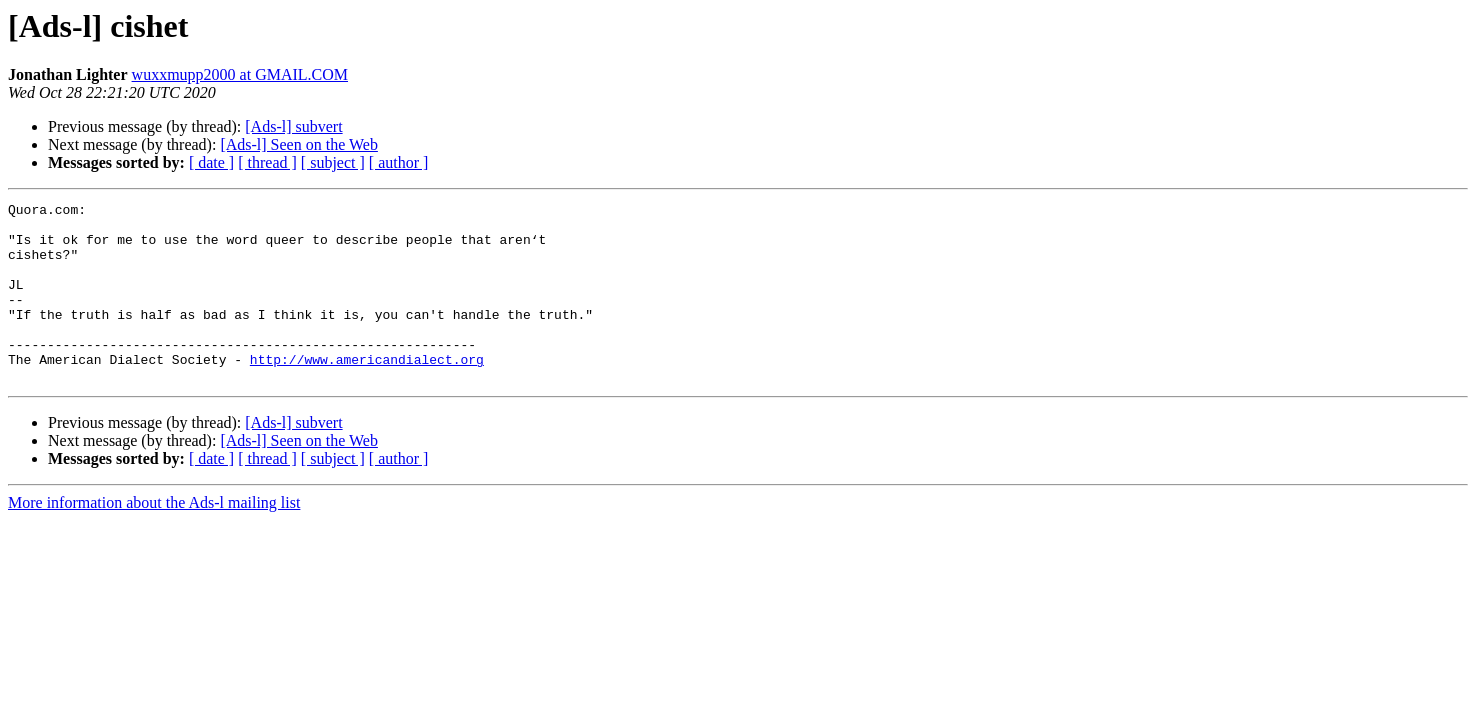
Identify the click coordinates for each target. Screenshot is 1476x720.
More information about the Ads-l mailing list (154, 538)
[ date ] (211, 162)
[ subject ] (333, 162)
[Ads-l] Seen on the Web (299, 144)
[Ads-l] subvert (293, 126)
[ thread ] (267, 162)
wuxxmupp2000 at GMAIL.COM (240, 74)
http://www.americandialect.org (367, 392)
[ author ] (399, 162)
